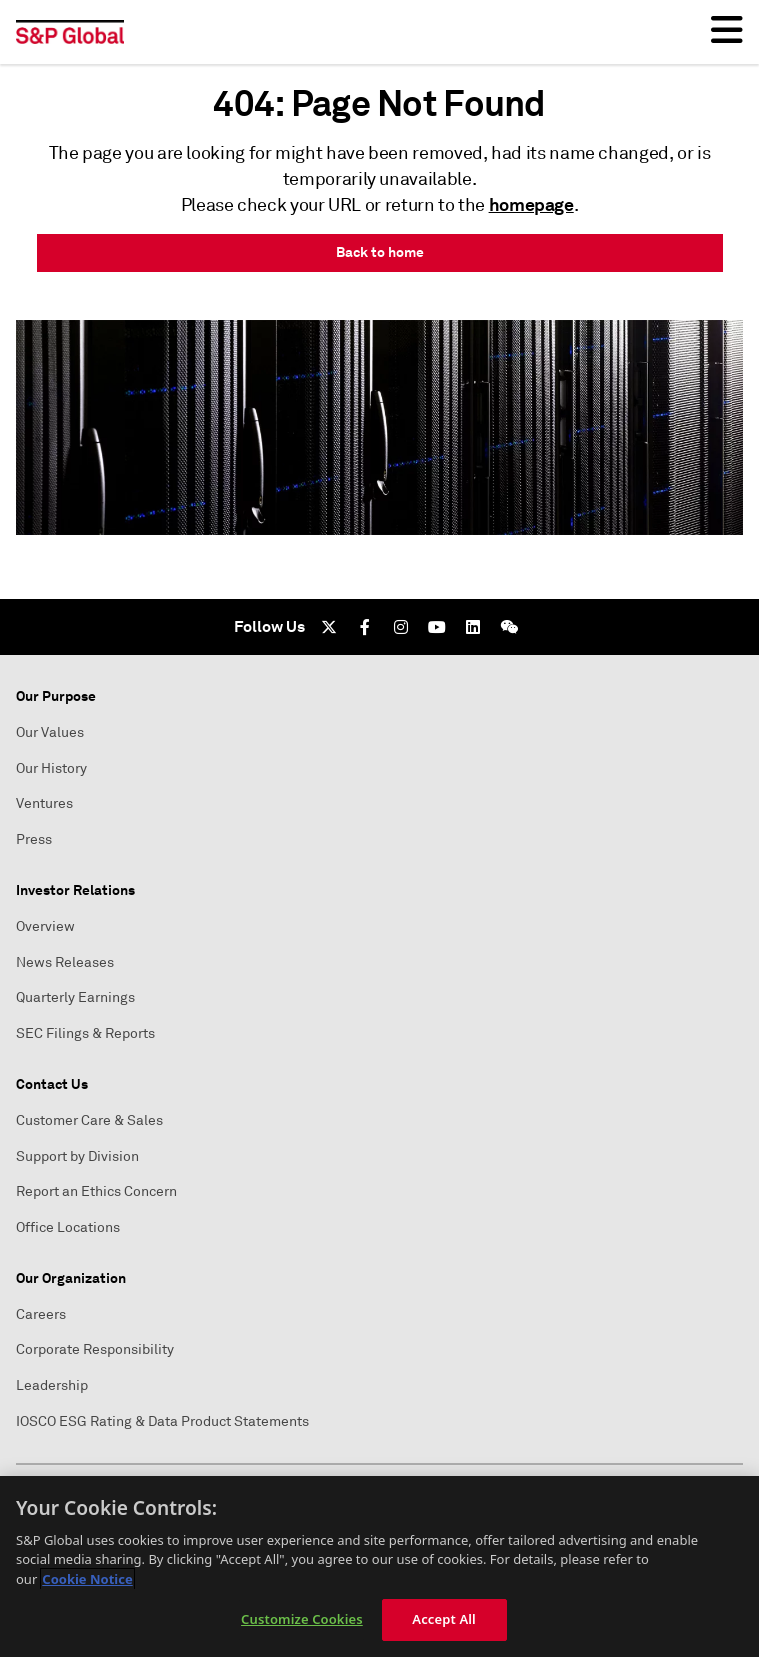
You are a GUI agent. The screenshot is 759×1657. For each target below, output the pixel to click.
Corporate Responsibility (95, 1349)
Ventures (44, 803)
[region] (379, 1566)
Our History (51, 768)
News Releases (65, 962)
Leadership (52, 1385)
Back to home (380, 252)
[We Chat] (509, 627)
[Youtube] (437, 627)
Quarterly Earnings (75, 997)
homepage (531, 204)
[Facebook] (365, 627)
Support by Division (77, 1156)
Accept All (444, 1619)
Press (34, 839)
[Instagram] (401, 627)
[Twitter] (329, 627)
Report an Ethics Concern (96, 1191)
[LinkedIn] (473, 627)
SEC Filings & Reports (85, 1033)
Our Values (50, 732)
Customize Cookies (302, 1619)
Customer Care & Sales (89, 1120)
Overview (45, 926)
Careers (41, 1314)
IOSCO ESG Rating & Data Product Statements (162, 1421)
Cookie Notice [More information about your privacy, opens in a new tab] (87, 1579)
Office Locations (68, 1227)
